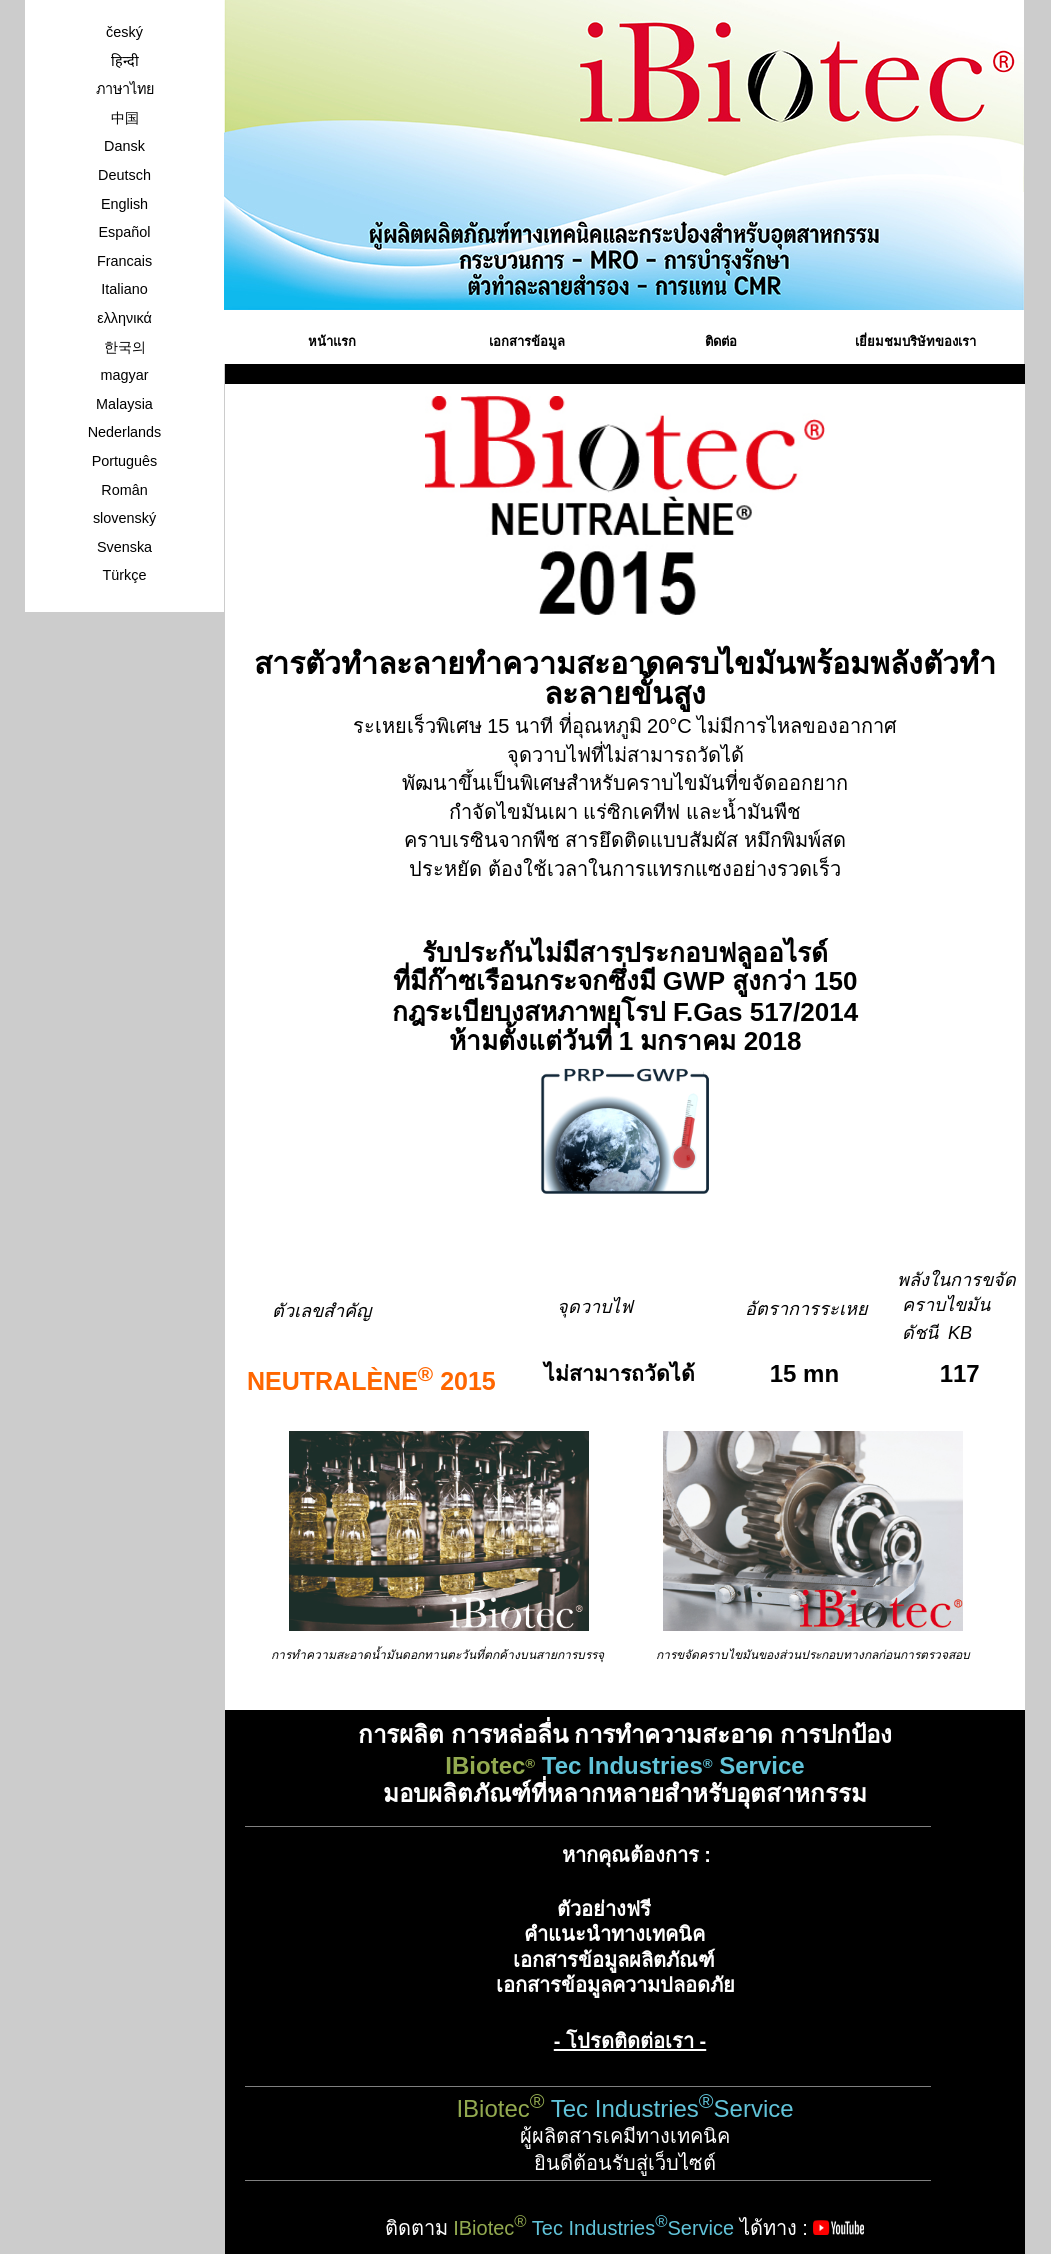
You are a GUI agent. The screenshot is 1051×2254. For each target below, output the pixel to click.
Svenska (124, 547)
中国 (125, 118)
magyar (125, 375)
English (124, 204)
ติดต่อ (721, 341)
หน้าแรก (332, 341)
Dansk (124, 146)
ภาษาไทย (125, 89)
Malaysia (124, 404)
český (124, 32)
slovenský (124, 518)
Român (124, 490)
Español (124, 232)
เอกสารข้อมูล (527, 341)
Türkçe (125, 575)
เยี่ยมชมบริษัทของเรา (915, 341)
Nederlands (125, 432)
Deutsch (124, 175)
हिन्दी (125, 61)
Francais (124, 261)
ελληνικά (124, 318)
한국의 (125, 347)
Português (125, 461)
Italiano (124, 289)
